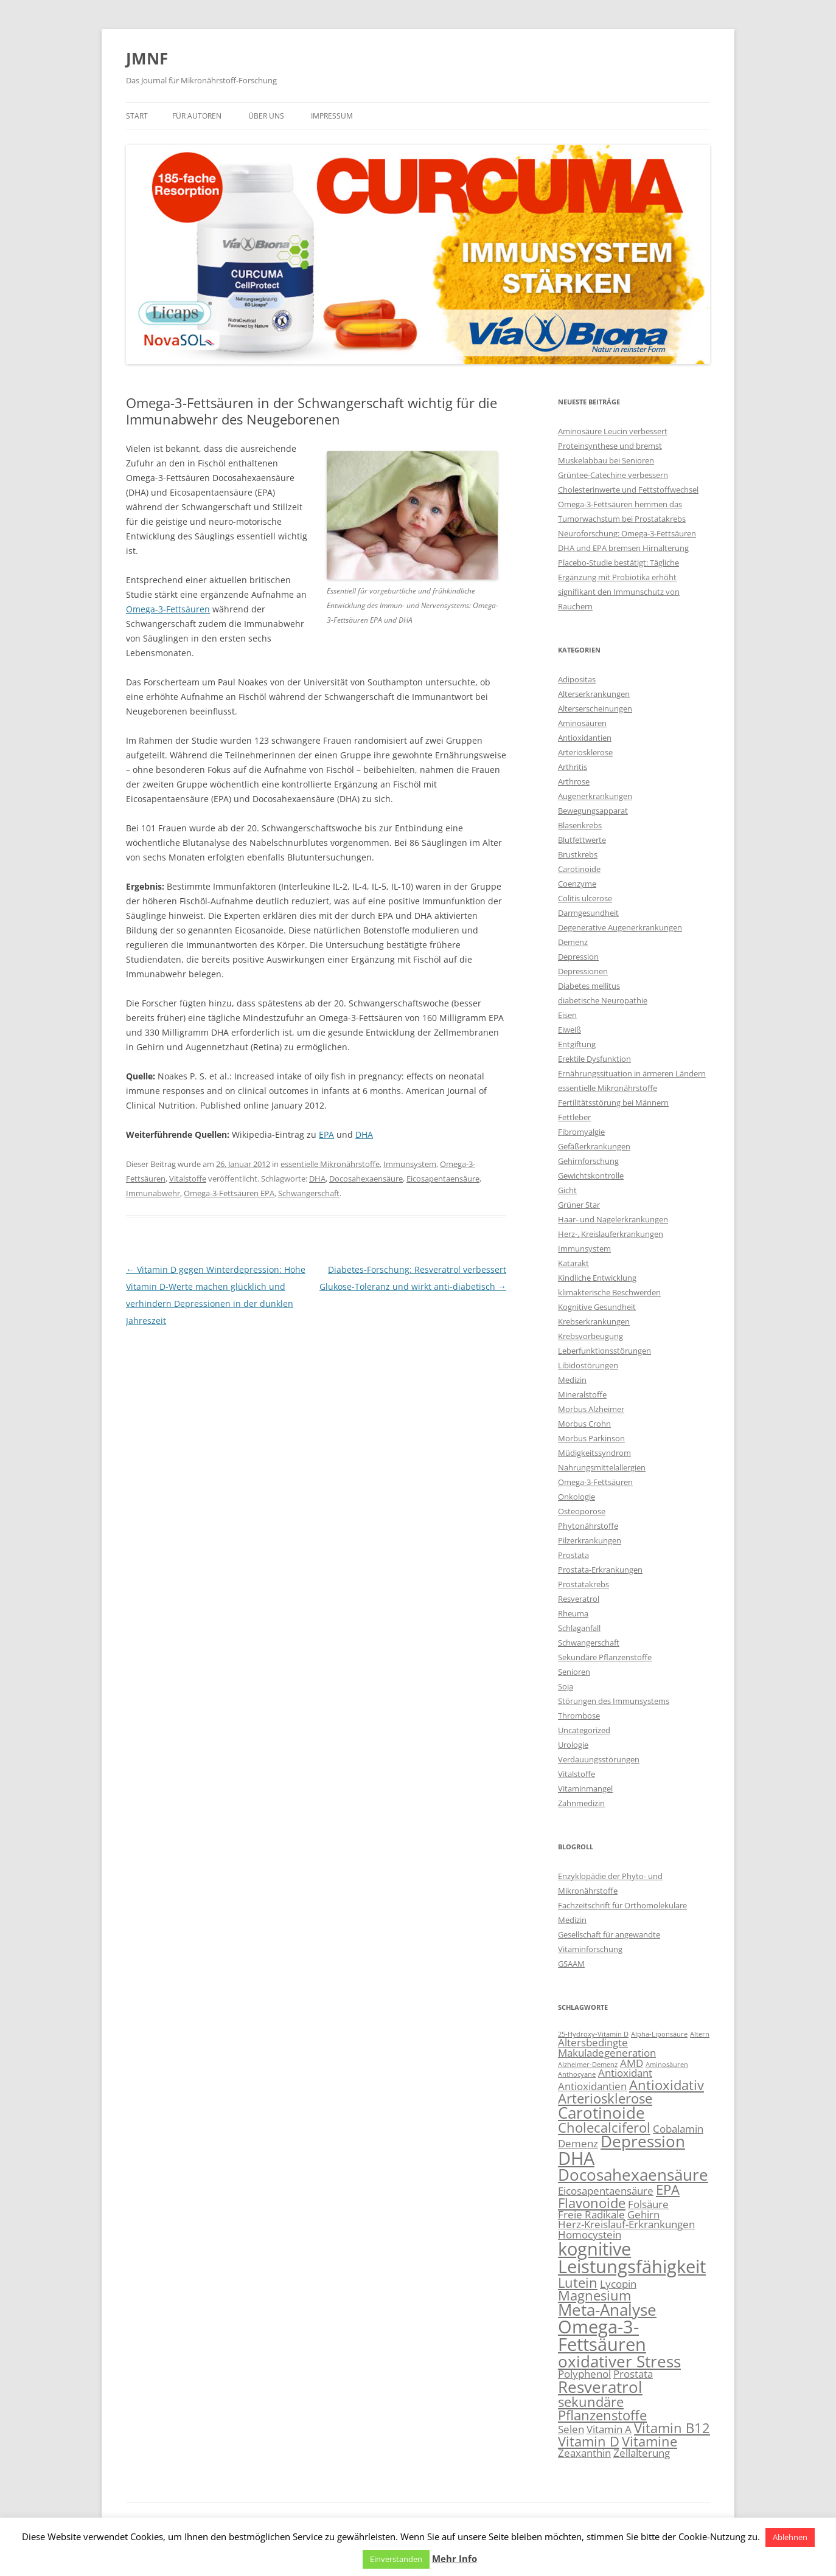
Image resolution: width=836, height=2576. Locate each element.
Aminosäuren (582, 723)
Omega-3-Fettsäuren (168, 609)
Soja (565, 1686)
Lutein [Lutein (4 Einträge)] (577, 2282)
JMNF (147, 58)
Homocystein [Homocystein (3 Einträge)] (589, 2235)
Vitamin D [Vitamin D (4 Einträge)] (588, 2441)
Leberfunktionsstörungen (604, 1350)
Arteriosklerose (585, 752)
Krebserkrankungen (594, 1321)
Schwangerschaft (309, 1193)
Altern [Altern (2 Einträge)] (699, 2034)
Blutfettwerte (582, 839)
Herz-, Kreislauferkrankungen (610, 1233)
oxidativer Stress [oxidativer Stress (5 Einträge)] (619, 2361)
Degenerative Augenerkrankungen (620, 927)
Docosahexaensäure (366, 1178)
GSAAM (571, 1963)
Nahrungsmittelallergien (602, 1467)
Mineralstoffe (582, 1394)
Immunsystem (409, 1163)
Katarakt (573, 1263)
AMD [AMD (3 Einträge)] (631, 2063)
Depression (578, 956)
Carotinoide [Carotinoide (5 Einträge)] (601, 2113)
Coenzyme (577, 883)
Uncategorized (584, 1730)
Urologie (573, 1744)
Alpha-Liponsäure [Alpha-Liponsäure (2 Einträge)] (659, 2034)
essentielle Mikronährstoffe (330, 1163)
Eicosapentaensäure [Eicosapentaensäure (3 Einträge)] (605, 2191)
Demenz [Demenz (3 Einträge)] (578, 2143)
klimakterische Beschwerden (609, 1292)
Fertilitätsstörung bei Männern (613, 1102)
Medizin (572, 1379)
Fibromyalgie (581, 1131)
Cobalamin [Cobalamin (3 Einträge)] (678, 2129)
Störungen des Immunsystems (613, 1700)
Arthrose (574, 781)
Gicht (567, 1190)
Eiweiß (569, 1029)
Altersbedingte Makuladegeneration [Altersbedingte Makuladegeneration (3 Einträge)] (607, 2047)
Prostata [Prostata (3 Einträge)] (633, 2374)
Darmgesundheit (588, 912)
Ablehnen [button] (790, 2537)
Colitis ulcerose (585, 898)
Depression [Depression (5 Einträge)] (643, 2141)
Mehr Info (454, 2558)
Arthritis (572, 766)
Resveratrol (578, 1598)
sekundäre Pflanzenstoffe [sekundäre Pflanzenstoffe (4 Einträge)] (602, 2408)
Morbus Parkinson (591, 1438)
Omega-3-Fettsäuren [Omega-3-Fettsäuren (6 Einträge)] (602, 2335)
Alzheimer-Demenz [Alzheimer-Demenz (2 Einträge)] (588, 2064)
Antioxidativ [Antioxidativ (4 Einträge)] (666, 2085)
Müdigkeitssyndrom (594, 1452)
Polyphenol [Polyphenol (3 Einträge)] (584, 2374)
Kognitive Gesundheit (597, 1306)
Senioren (574, 1671)
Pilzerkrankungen (589, 1540)
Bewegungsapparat (593, 810)
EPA (326, 1134)
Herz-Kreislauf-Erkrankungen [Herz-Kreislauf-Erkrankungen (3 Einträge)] (626, 2224)
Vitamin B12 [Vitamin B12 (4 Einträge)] (672, 2428)
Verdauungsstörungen (598, 1759)
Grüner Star (579, 1204)
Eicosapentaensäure (442, 1178)
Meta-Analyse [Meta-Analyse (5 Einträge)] (607, 2310)
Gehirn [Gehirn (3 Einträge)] (643, 2214)
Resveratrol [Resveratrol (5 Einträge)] (600, 2387)
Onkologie (576, 1496)
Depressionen (583, 971)
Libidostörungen (588, 1365)
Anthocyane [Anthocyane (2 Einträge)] (577, 2074)
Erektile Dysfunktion (594, 1058)
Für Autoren (196, 116)
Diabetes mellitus (589, 985)
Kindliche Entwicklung (597, 1277)
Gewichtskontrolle (591, 1175)
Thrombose (579, 1715)
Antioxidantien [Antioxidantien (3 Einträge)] (592, 2086)
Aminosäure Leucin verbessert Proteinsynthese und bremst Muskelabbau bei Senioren (612, 446)
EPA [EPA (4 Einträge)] (668, 2189)
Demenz (573, 942)
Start (137, 116)
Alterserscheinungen (595, 708)
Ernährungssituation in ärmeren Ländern (632, 1073)
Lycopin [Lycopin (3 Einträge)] (618, 2284)
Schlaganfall (579, 1627)
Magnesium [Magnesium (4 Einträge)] (594, 2295)
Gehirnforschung (588, 1160)
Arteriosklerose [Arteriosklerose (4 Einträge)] (605, 2098)
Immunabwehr (153, 1193)
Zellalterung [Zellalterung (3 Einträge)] (641, 2453)
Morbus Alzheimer (591, 1409)
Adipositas (577, 679)
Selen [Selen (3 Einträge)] (571, 2429)
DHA (364, 1134)
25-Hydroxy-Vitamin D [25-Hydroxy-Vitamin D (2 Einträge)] (593, 2034)
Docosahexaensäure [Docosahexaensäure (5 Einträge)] (633, 2175)
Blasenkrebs (580, 825)
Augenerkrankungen (595, 796)
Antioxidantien (584, 737)
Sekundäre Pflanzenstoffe (605, 1657)
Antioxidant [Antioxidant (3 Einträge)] (625, 2073)
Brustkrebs (577, 854)
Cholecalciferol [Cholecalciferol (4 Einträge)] (604, 2127)
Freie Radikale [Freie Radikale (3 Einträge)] (591, 2214)
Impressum (332, 116)
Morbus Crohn (584, 1423)
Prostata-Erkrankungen (600, 1569)
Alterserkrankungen (594, 693)
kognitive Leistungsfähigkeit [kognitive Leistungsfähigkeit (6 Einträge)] (632, 2258)
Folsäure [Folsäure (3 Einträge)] (648, 2204)
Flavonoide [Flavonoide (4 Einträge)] (591, 2203)
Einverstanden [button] (396, 2558)
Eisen (567, 1014)
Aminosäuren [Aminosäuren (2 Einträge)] (667, 2064)
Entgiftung (577, 1044)
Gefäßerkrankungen (594, 1146)
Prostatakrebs (583, 1584)
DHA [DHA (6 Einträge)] (576, 2158)
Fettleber (574, 1117)
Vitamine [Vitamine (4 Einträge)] (649, 2441)
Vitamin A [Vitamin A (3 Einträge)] (609, 2429)
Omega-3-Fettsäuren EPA (229, 1193)
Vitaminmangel (585, 1788)
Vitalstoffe (187, 1178)
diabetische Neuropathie (602, 1000)
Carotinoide (579, 869)
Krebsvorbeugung (590, 1336)
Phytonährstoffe (588, 1525)
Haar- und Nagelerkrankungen (613, 1219)
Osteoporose (581, 1511)
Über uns (266, 116)
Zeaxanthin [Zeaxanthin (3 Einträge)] (584, 2453)
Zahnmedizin (581, 1803)
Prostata (573, 1554)
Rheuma (573, 1613)
